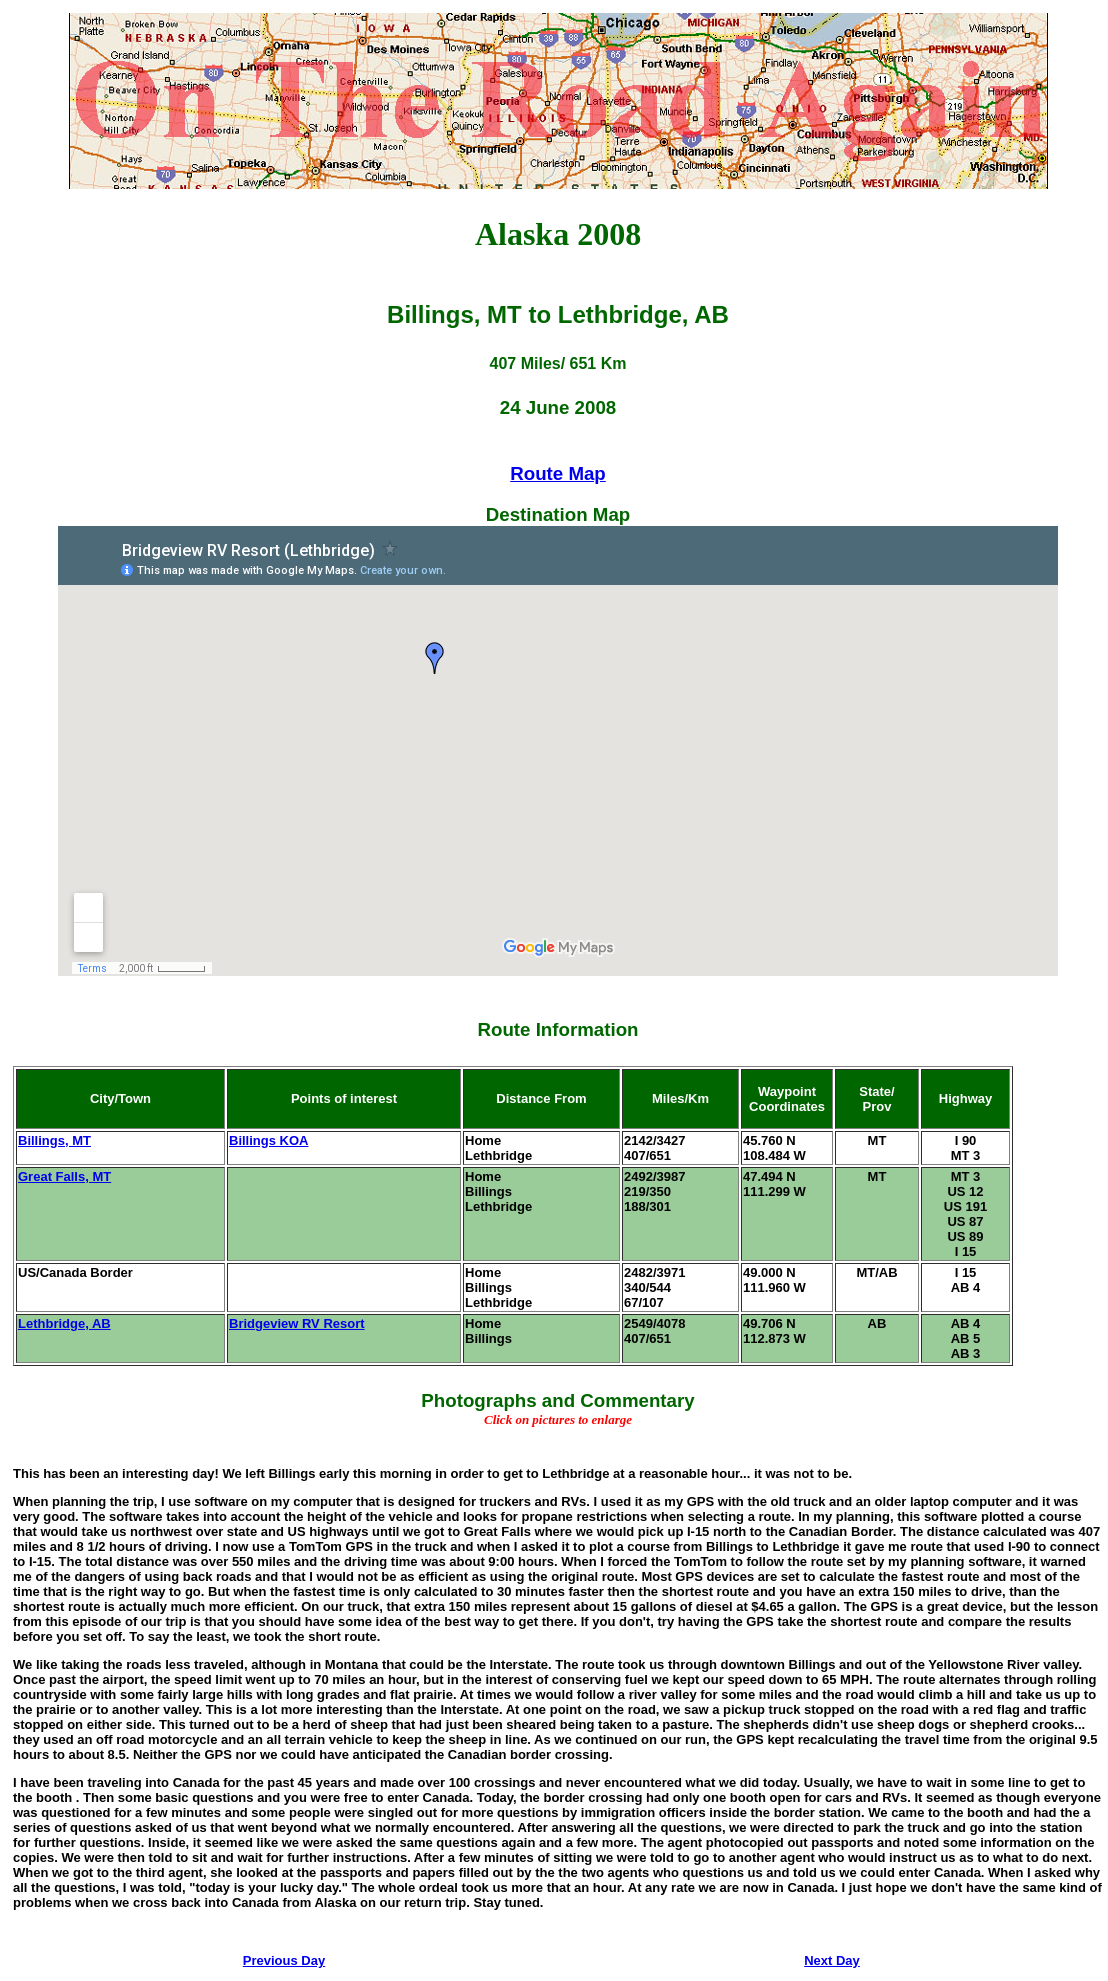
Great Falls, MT (64, 1176)
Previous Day (284, 1960)
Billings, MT (54, 1140)
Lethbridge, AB (64, 1323)
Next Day (832, 1960)
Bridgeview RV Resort (297, 1323)
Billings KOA (268, 1140)
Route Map (558, 473)
